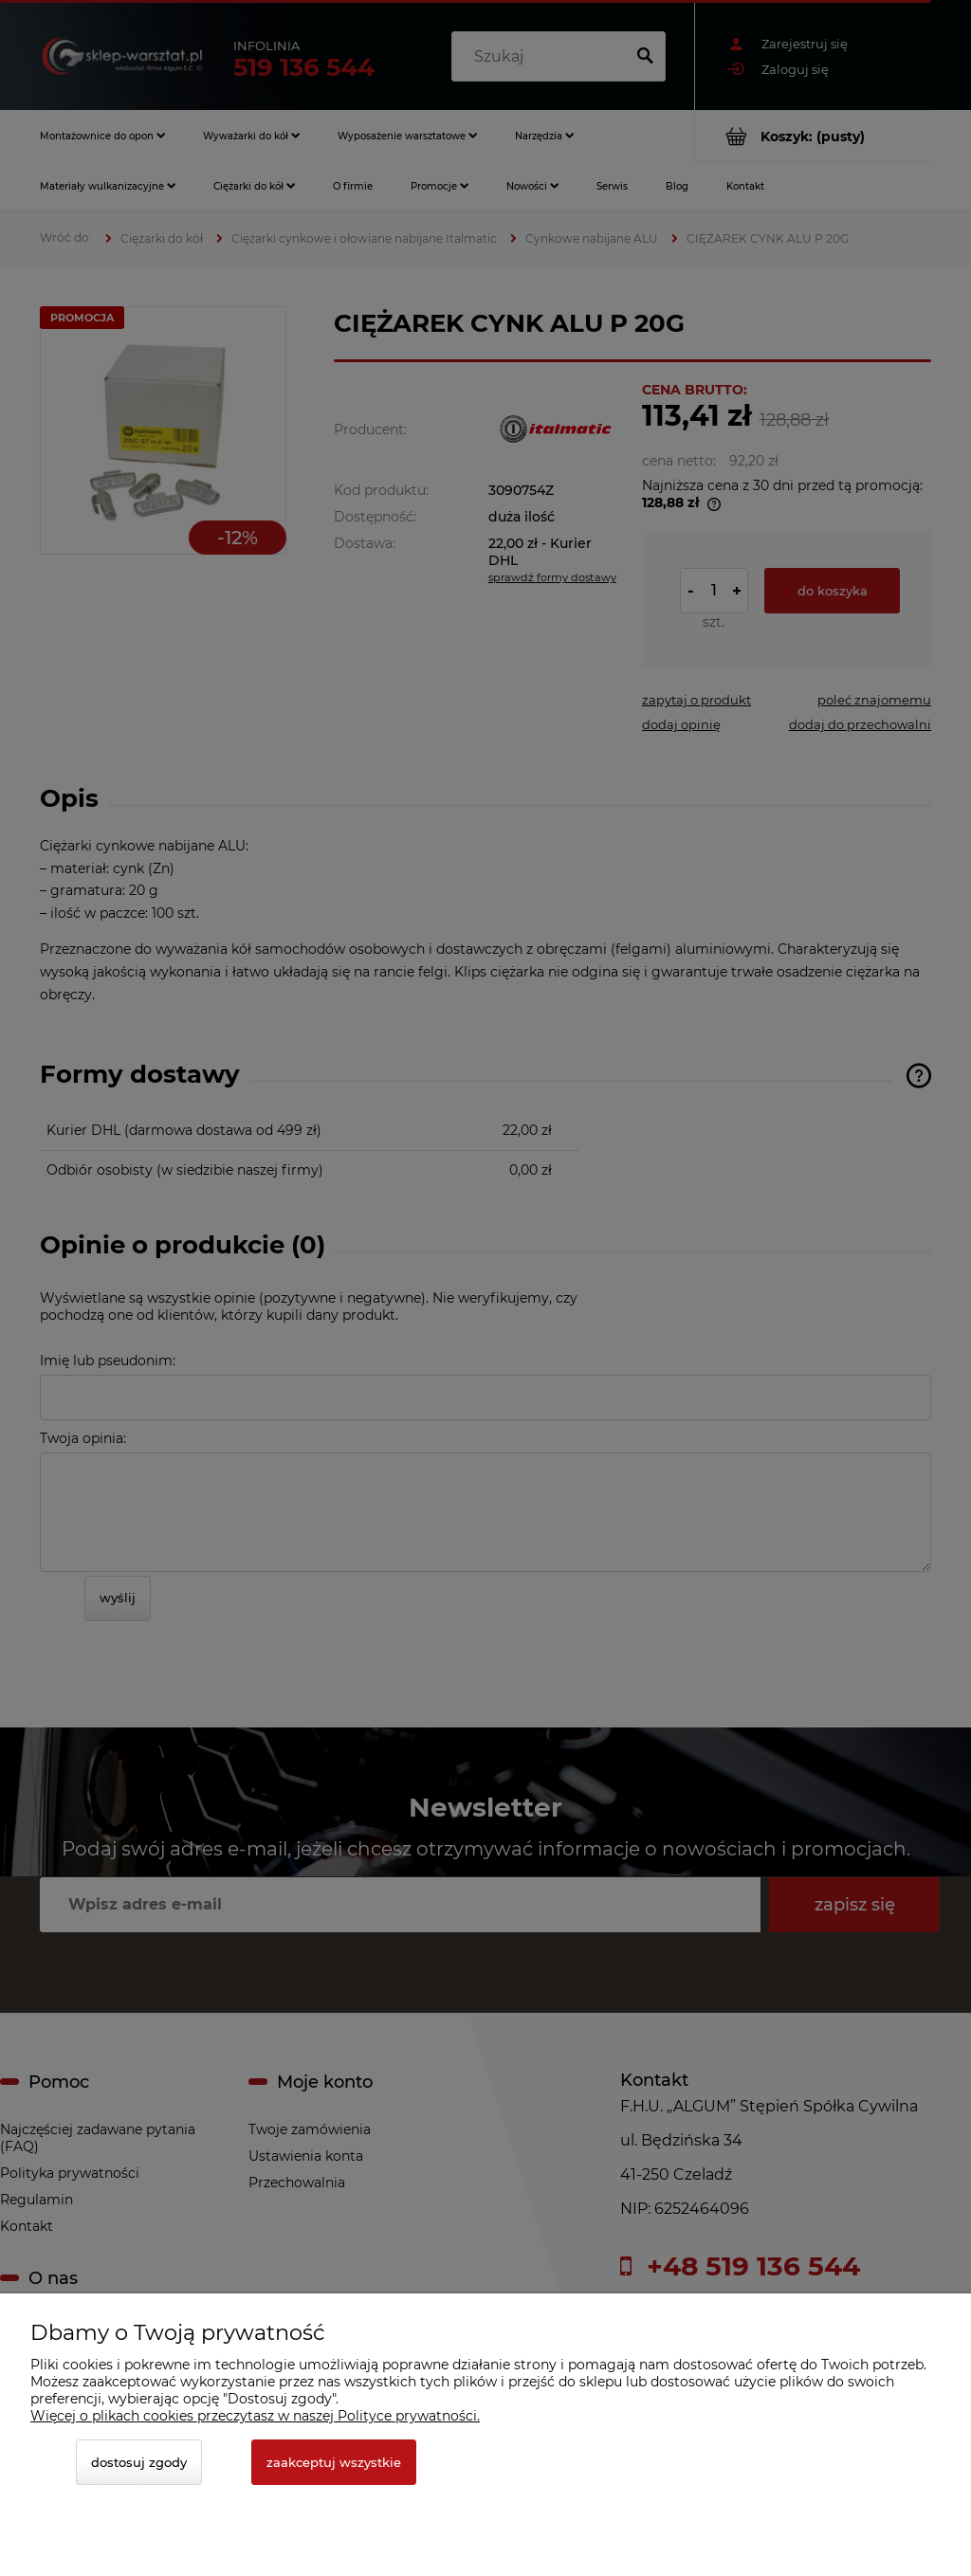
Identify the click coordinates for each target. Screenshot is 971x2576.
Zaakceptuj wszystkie (333, 2462)
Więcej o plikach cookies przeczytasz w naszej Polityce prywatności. (255, 2415)
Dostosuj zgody (139, 2462)
